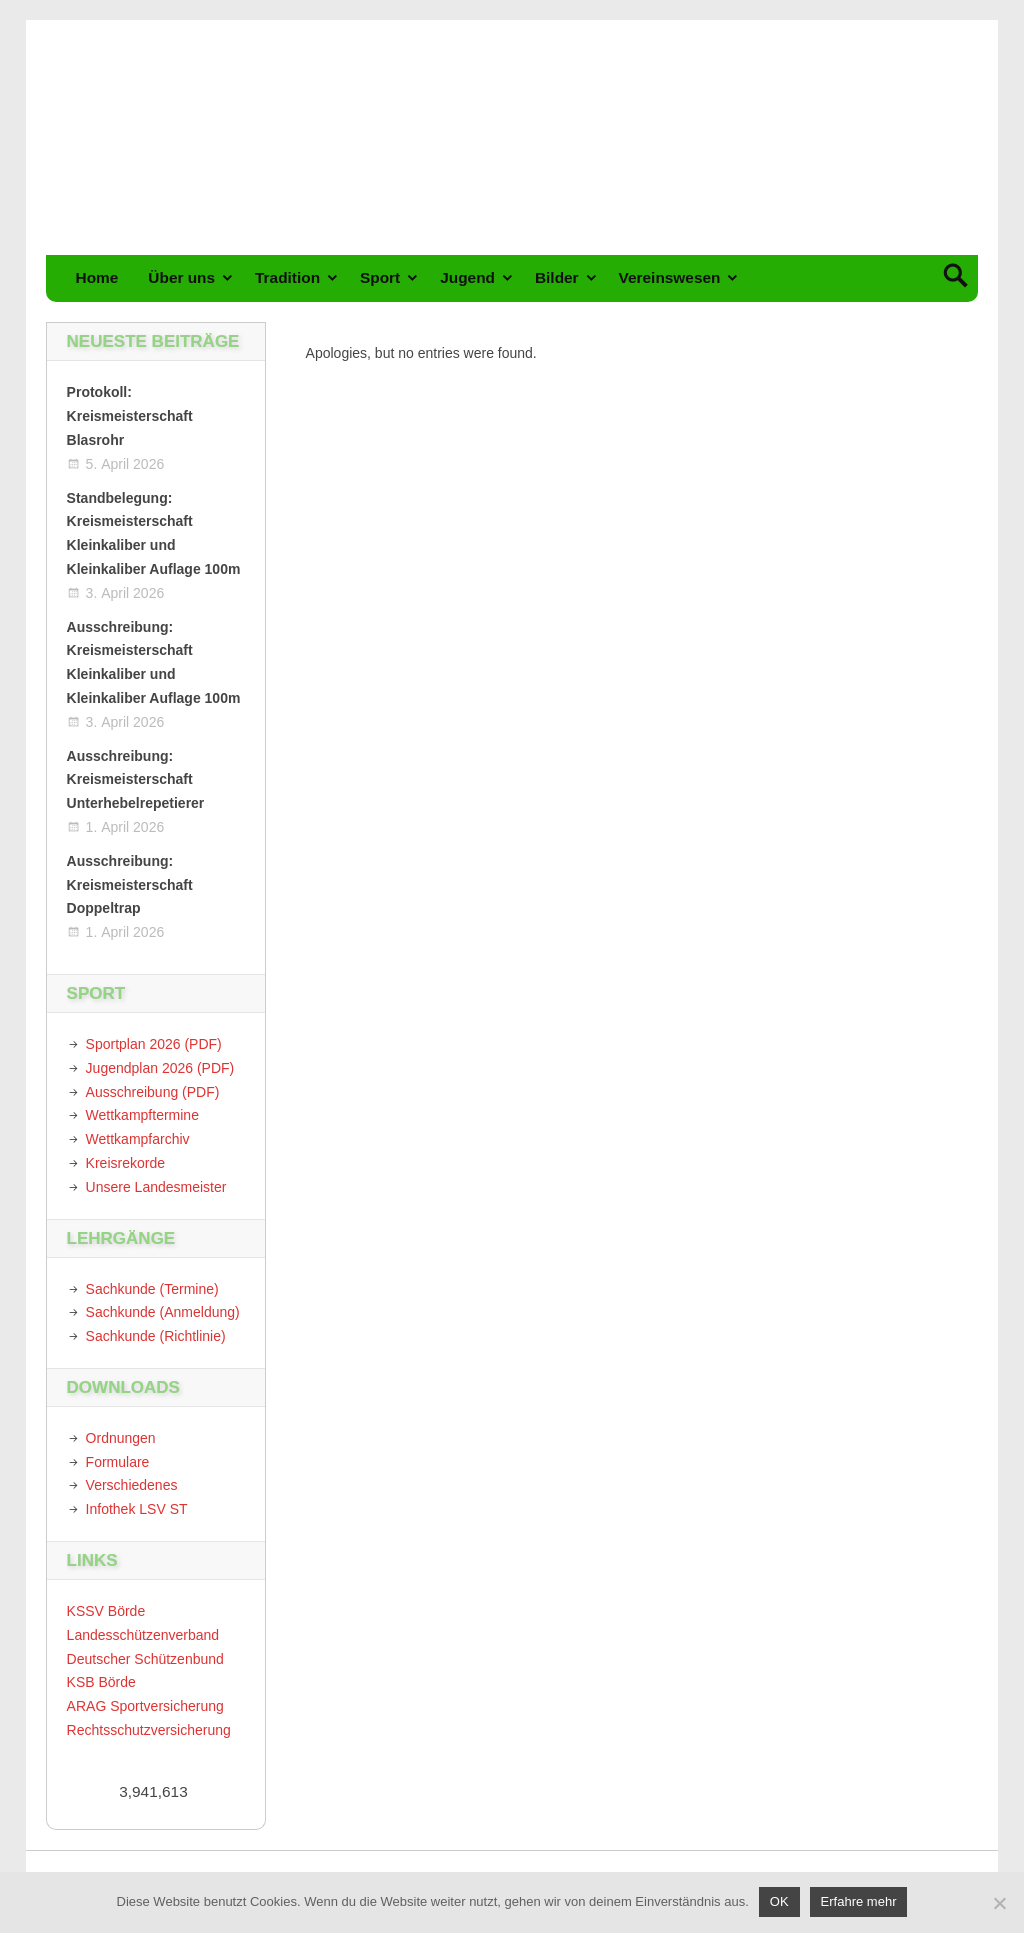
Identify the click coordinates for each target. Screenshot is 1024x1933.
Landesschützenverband (143, 1635)
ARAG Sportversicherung (145, 1706)
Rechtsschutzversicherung (149, 1730)
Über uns (181, 277)
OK (779, 1901)
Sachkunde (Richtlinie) (156, 1336)
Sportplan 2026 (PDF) (154, 1044)
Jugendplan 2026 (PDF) (160, 1068)
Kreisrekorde (125, 1163)
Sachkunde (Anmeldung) (163, 1312)
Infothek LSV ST (137, 1509)
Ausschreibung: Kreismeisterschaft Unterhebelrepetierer (136, 780)
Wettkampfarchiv (138, 1139)
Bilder (557, 277)
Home (97, 277)
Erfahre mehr (859, 1901)
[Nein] (999, 1903)
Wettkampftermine (142, 1115)
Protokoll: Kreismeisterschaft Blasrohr (130, 416)
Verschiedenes (132, 1485)
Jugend (467, 277)
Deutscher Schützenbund (145, 1659)
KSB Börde (101, 1682)
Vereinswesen (670, 277)
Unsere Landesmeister (156, 1187)
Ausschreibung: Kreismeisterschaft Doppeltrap (130, 885)
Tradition (287, 277)
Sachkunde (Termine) (152, 1289)
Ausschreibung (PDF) (153, 1092)
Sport (380, 277)
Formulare (118, 1462)
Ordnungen (121, 1438)
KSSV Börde (106, 1611)
